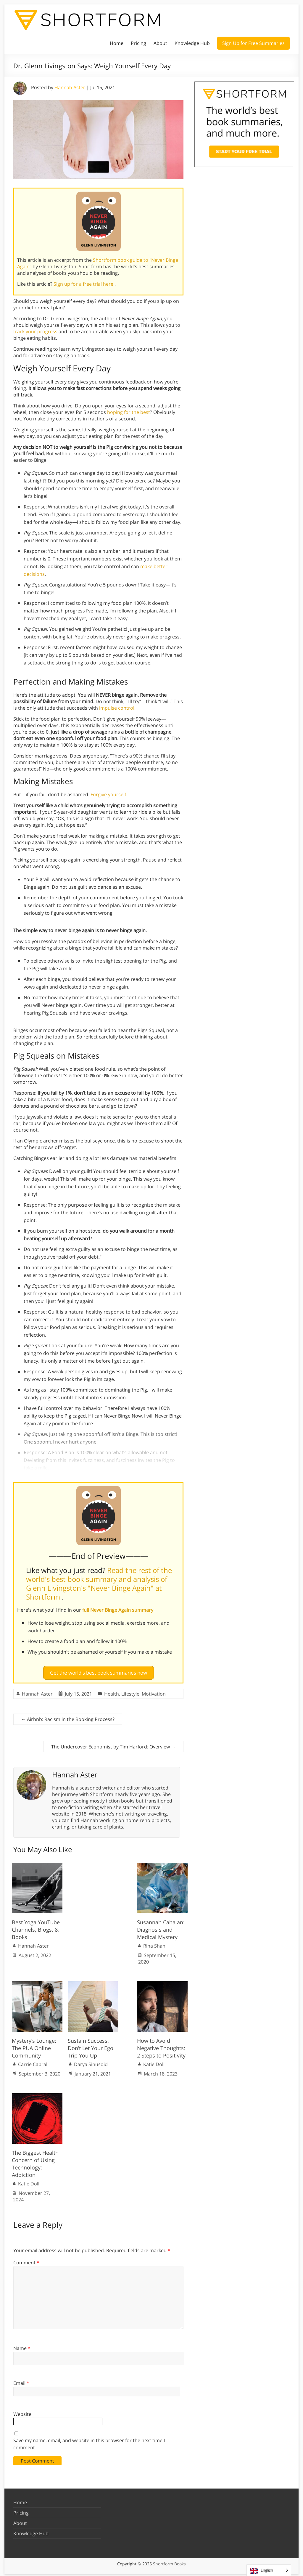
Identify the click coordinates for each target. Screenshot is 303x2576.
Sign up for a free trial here (84, 284)
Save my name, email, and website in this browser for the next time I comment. (89, 2442)
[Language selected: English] (268, 2570)
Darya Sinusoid (91, 2062)
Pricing (138, 43)
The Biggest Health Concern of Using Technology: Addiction (35, 2161)
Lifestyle (130, 1691)
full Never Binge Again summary (118, 1610)
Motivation (154, 1691)
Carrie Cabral (32, 2062)
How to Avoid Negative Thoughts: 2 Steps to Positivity (161, 2046)
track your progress (35, 331)
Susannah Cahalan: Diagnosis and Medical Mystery (161, 1927)
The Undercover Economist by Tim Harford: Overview (113, 1744)
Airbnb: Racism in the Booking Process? (68, 1717)
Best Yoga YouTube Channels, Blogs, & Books (36, 1927)
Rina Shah (154, 1943)
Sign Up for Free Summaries (253, 43)
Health (111, 1691)
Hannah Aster (69, 87)
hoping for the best (128, 412)
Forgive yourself (108, 794)
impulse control (116, 708)
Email (21, 2380)
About (160, 43)
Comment (26, 2260)
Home (116, 43)
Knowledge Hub (192, 43)
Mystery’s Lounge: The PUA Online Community (34, 2046)
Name (21, 2346)
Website (22, 2411)
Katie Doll (154, 2062)
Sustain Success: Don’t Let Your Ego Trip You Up (90, 2046)
